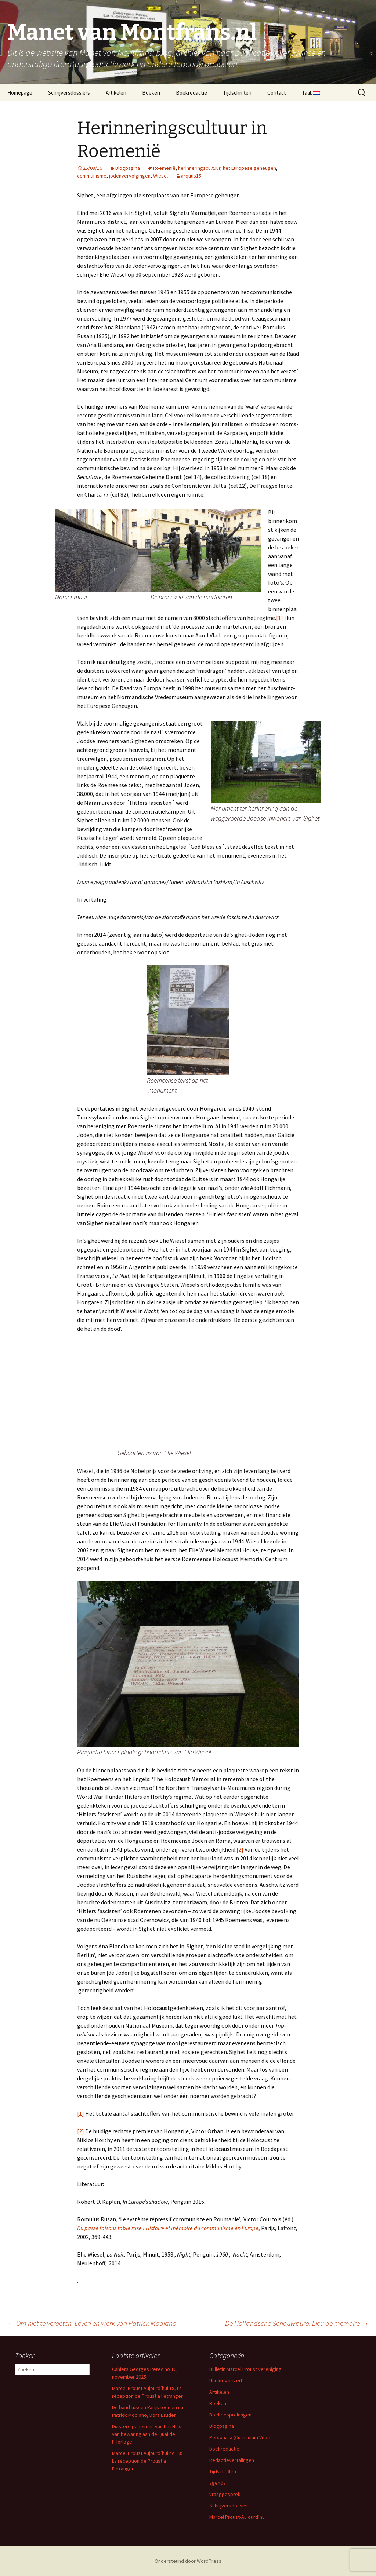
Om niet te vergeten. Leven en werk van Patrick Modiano (91, 2323)
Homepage (19, 92)
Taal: (311, 92)
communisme (91, 175)
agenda (217, 2483)
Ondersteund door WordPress (188, 2561)
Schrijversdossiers (69, 92)
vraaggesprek (225, 2494)
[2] (239, 1849)
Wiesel (160, 175)
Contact (276, 92)
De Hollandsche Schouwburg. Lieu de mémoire (297, 2323)
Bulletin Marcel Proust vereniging (245, 2369)
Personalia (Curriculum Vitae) (240, 2437)
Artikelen (116, 92)
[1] (279, 617)
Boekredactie (191, 92)
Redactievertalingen (231, 2460)
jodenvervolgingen (130, 175)
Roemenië (164, 168)
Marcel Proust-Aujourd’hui (237, 2517)
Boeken (151, 92)
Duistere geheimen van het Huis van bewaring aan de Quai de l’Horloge (146, 2434)
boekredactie (224, 2448)
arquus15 (191, 175)
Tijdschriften (237, 92)
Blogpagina (127, 168)
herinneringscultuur (199, 168)
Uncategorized (225, 2380)
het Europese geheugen (249, 168)
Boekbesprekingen (230, 2414)
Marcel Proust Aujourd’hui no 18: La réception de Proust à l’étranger (147, 2461)
